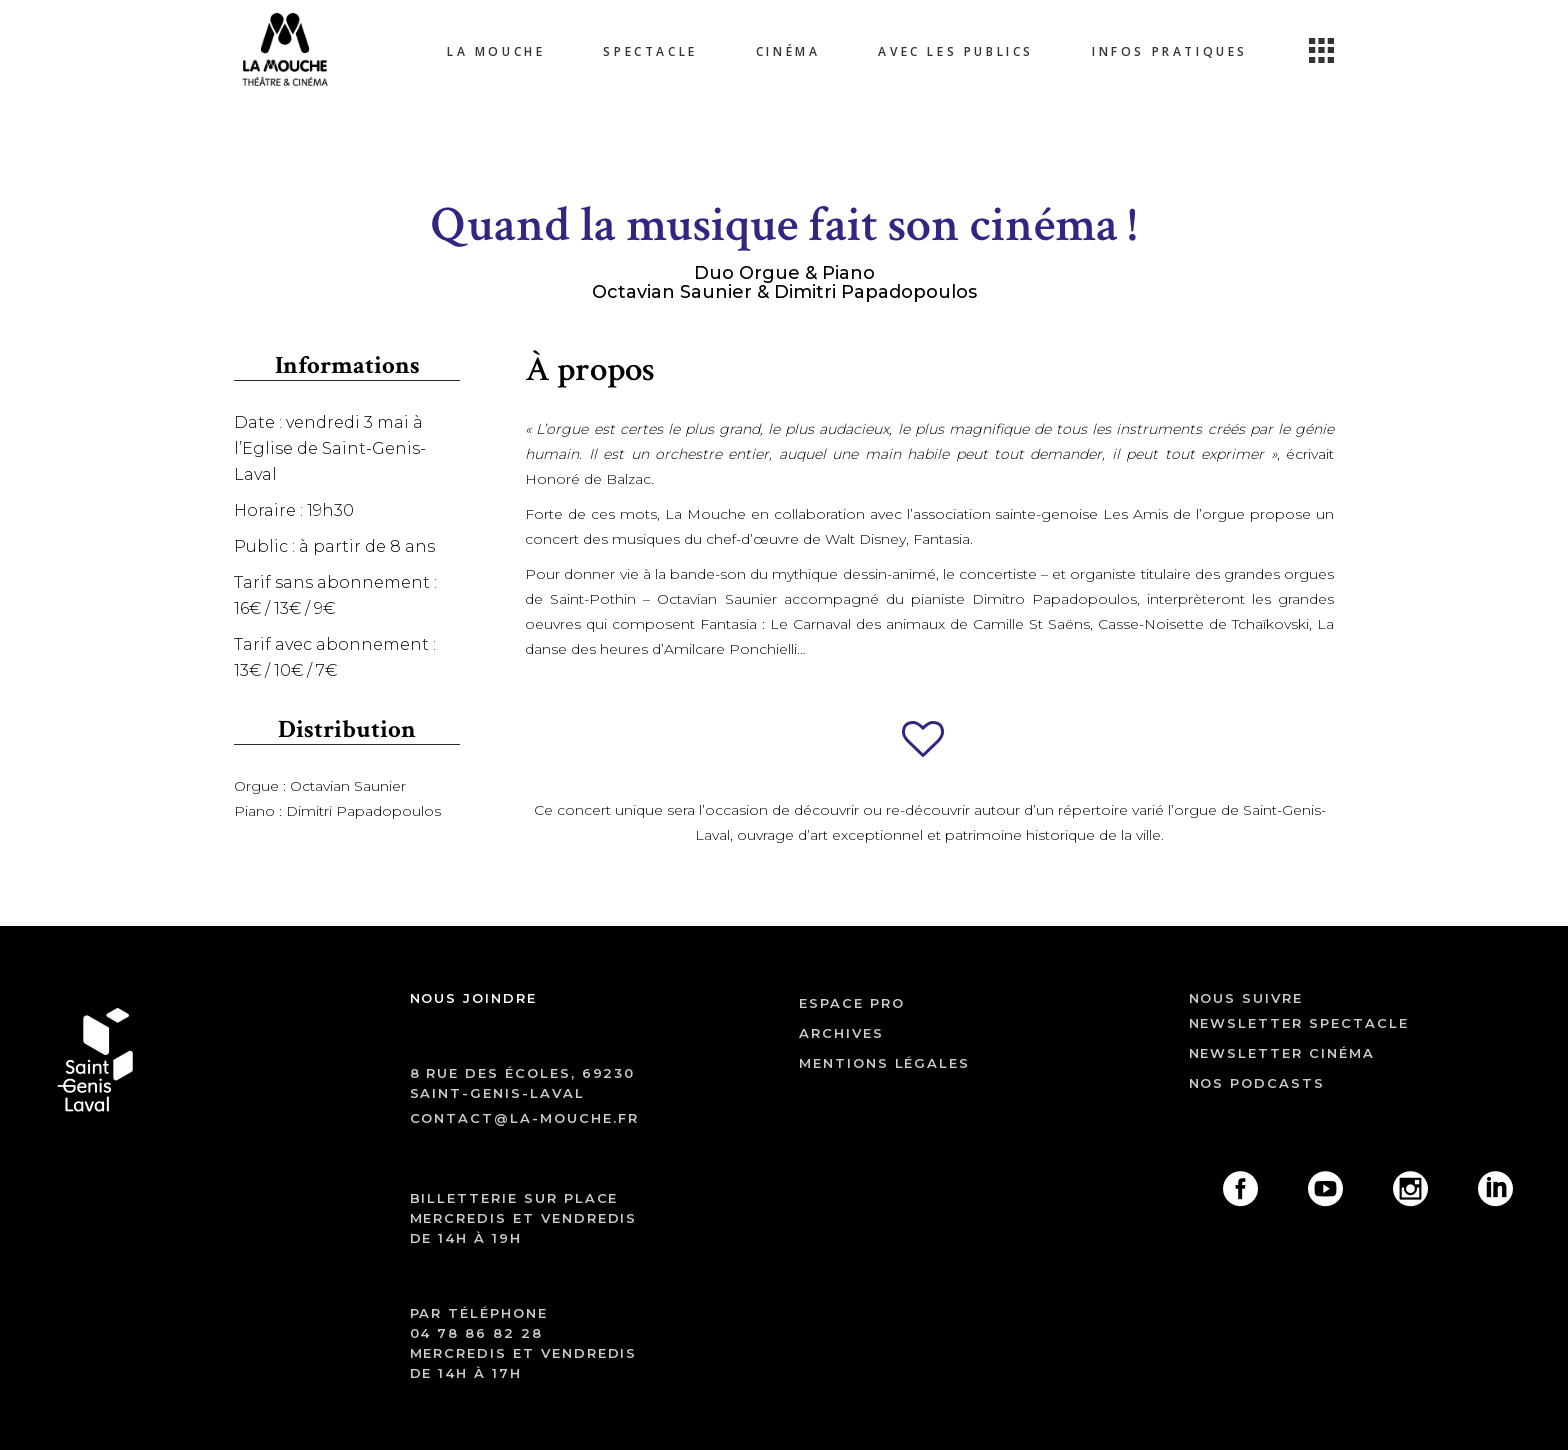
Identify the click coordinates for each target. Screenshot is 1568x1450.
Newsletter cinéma (1282, 1053)
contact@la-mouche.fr (524, 1118)
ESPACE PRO (852, 1003)
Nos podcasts (1257, 1083)
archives (841, 1033)
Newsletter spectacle (1299, 1023)
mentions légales (884, 1063)
